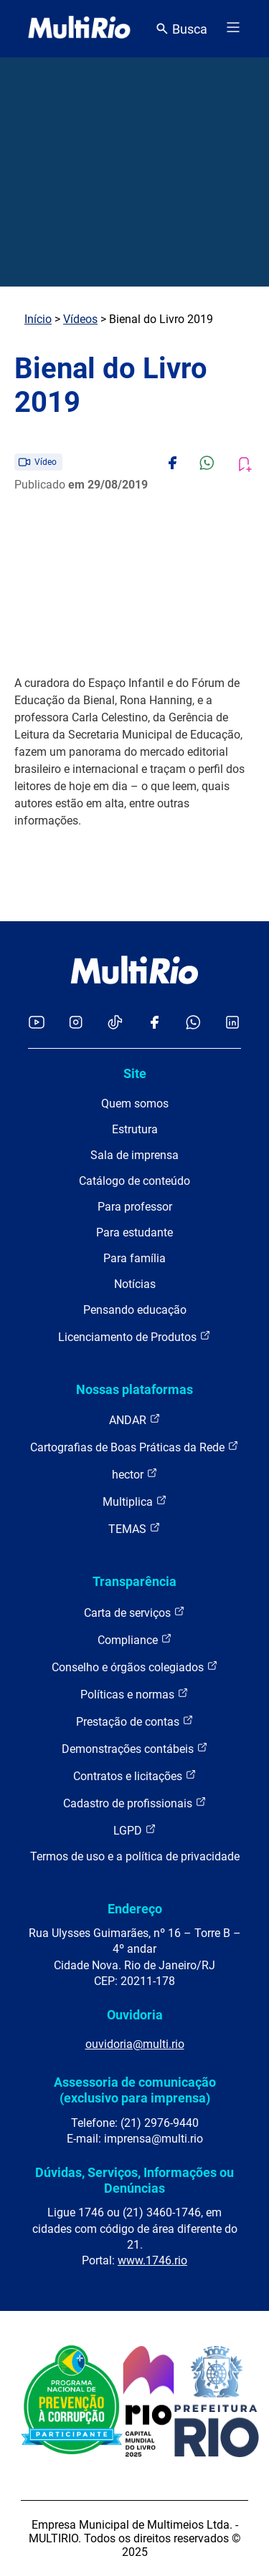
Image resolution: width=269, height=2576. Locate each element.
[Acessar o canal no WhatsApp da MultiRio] (193, 1023)
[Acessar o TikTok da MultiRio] (115, 1023)
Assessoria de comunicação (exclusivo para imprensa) (135, 2090)
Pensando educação (135, 1310)
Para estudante (134, 1232)
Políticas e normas (134, 1693)
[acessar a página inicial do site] (79, 29)
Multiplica (135, 1501)
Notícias (135, 1284)
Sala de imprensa (134, 1155)
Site (134, 1073)
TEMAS (134, 1528)
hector (135, 1473)
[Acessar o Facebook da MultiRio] (154, 1023)
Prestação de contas (135, 1721)
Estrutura (135, 1129)
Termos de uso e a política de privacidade (135, 1856)
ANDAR (135, 1419)
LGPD (134, 1829)
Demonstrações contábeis (135, 1748)
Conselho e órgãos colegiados (135, 1666)
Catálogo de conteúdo (134, 1181)
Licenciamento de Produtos (134, 1336)
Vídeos (80, 319)
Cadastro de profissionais (135, 1802)
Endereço (135, 1908)
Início (38, 319)
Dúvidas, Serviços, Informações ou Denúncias (134, 2180)
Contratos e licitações (135, 1775)
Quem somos (135, 1103)
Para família (134, 1258)
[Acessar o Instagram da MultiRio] (76, 1023)
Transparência (134, 1581)
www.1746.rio (152, 2260)
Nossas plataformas (134, 1389)
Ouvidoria (135, 2014)
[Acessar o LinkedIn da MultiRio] (232, 1023)
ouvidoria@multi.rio (134, 2044)
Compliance (135, 1639)
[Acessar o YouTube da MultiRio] (36, 1023)
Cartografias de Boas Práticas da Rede (134, 1446)
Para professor (135, 1206)
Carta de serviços (134, 1612)
